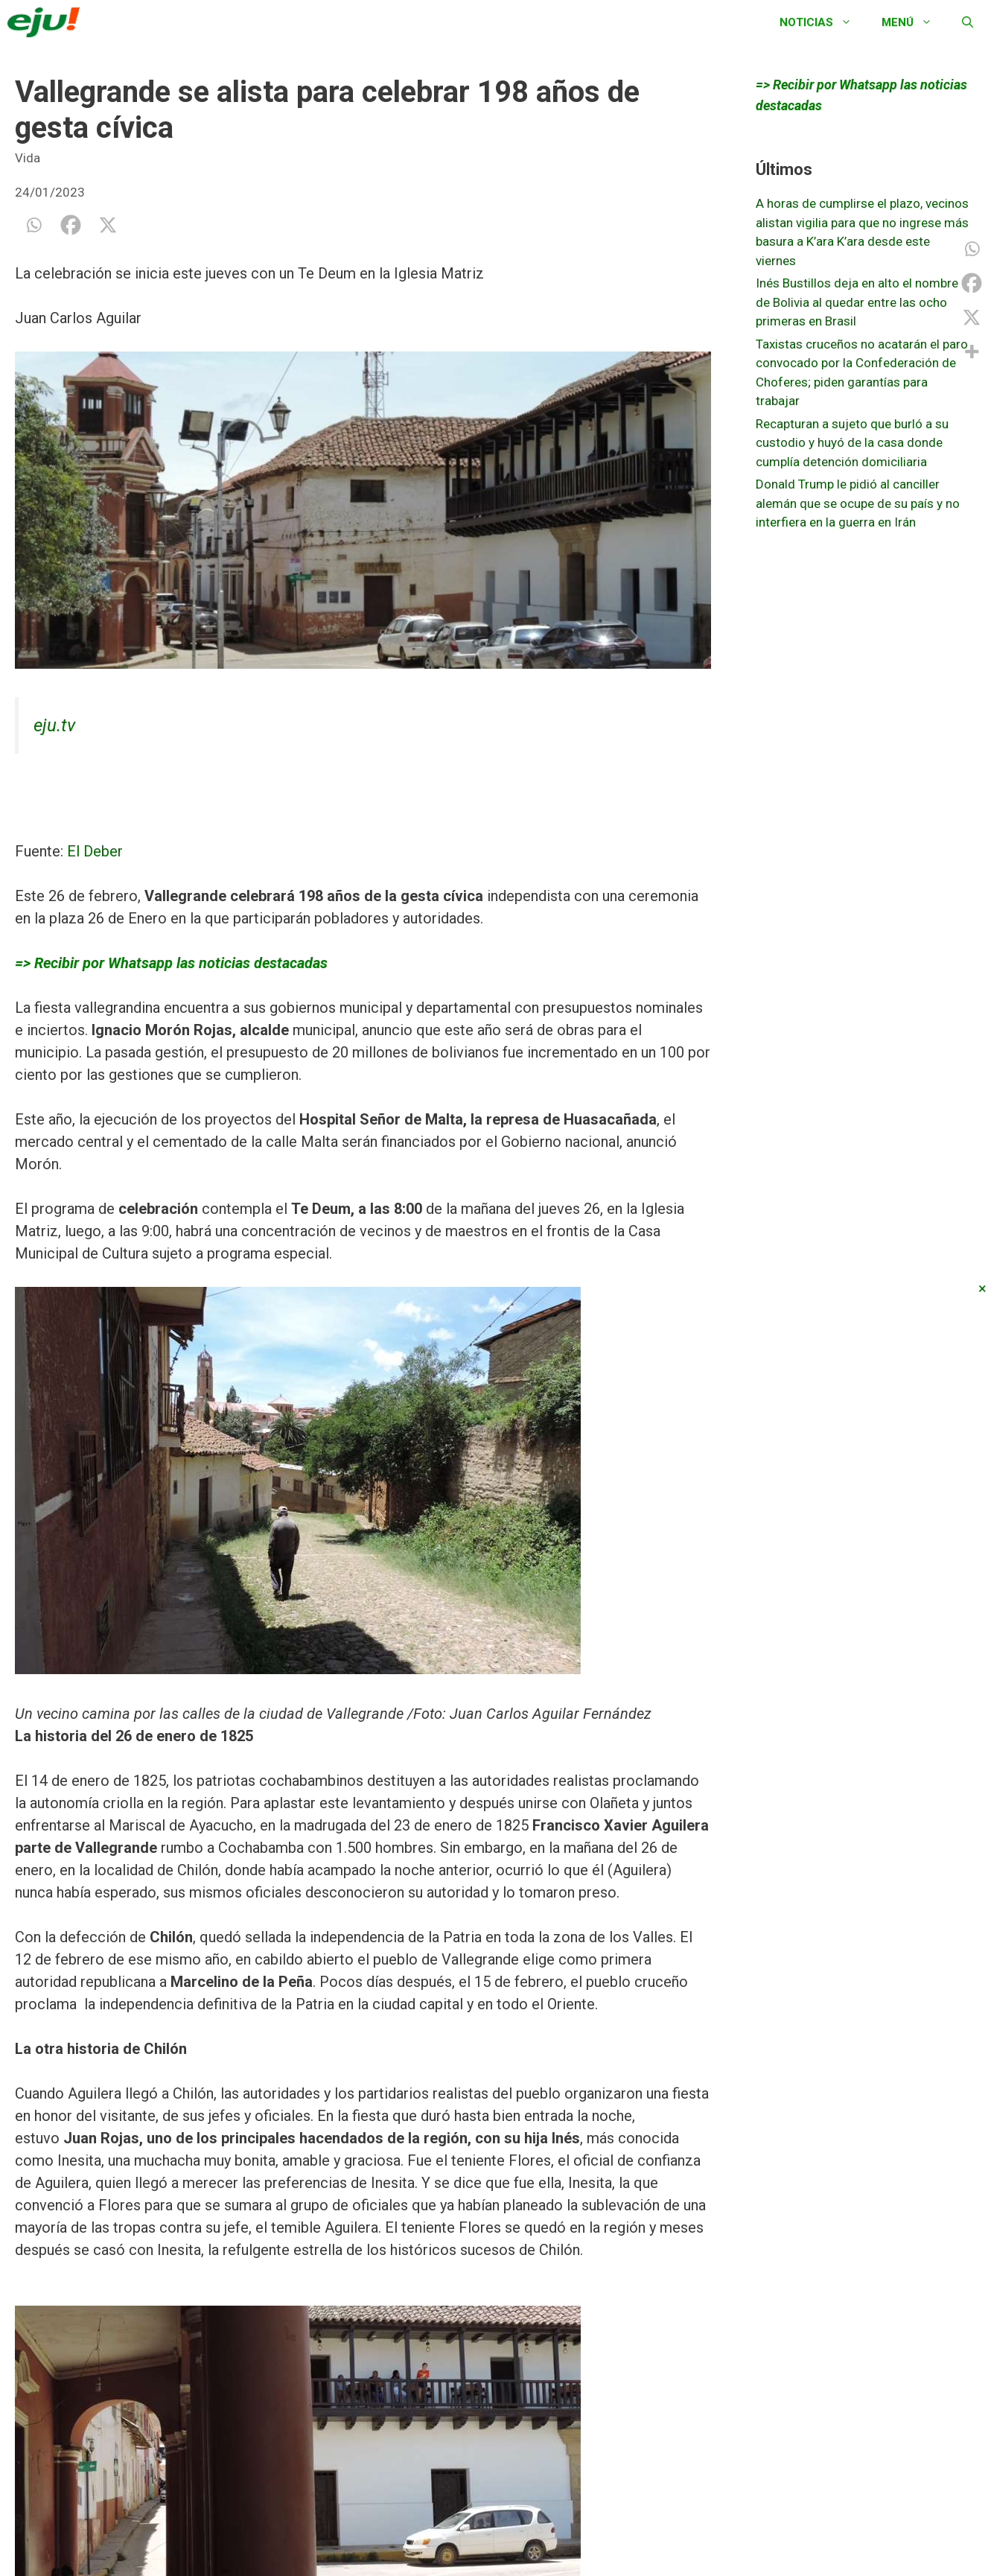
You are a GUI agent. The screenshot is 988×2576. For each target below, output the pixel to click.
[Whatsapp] (33, 225)
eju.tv (54, 725)
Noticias (823, 22)
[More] (971, 351)
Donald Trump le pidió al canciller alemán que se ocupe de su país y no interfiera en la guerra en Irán (858, 503)
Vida (27, 157)
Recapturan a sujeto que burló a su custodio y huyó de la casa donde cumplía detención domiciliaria (852, 442)
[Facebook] (71, 225)
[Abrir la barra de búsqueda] (967, 22)
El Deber (95, 851)
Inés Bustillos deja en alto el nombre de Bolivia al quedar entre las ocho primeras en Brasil (857, 302)
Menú (914, 22)
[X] (108, 225)
